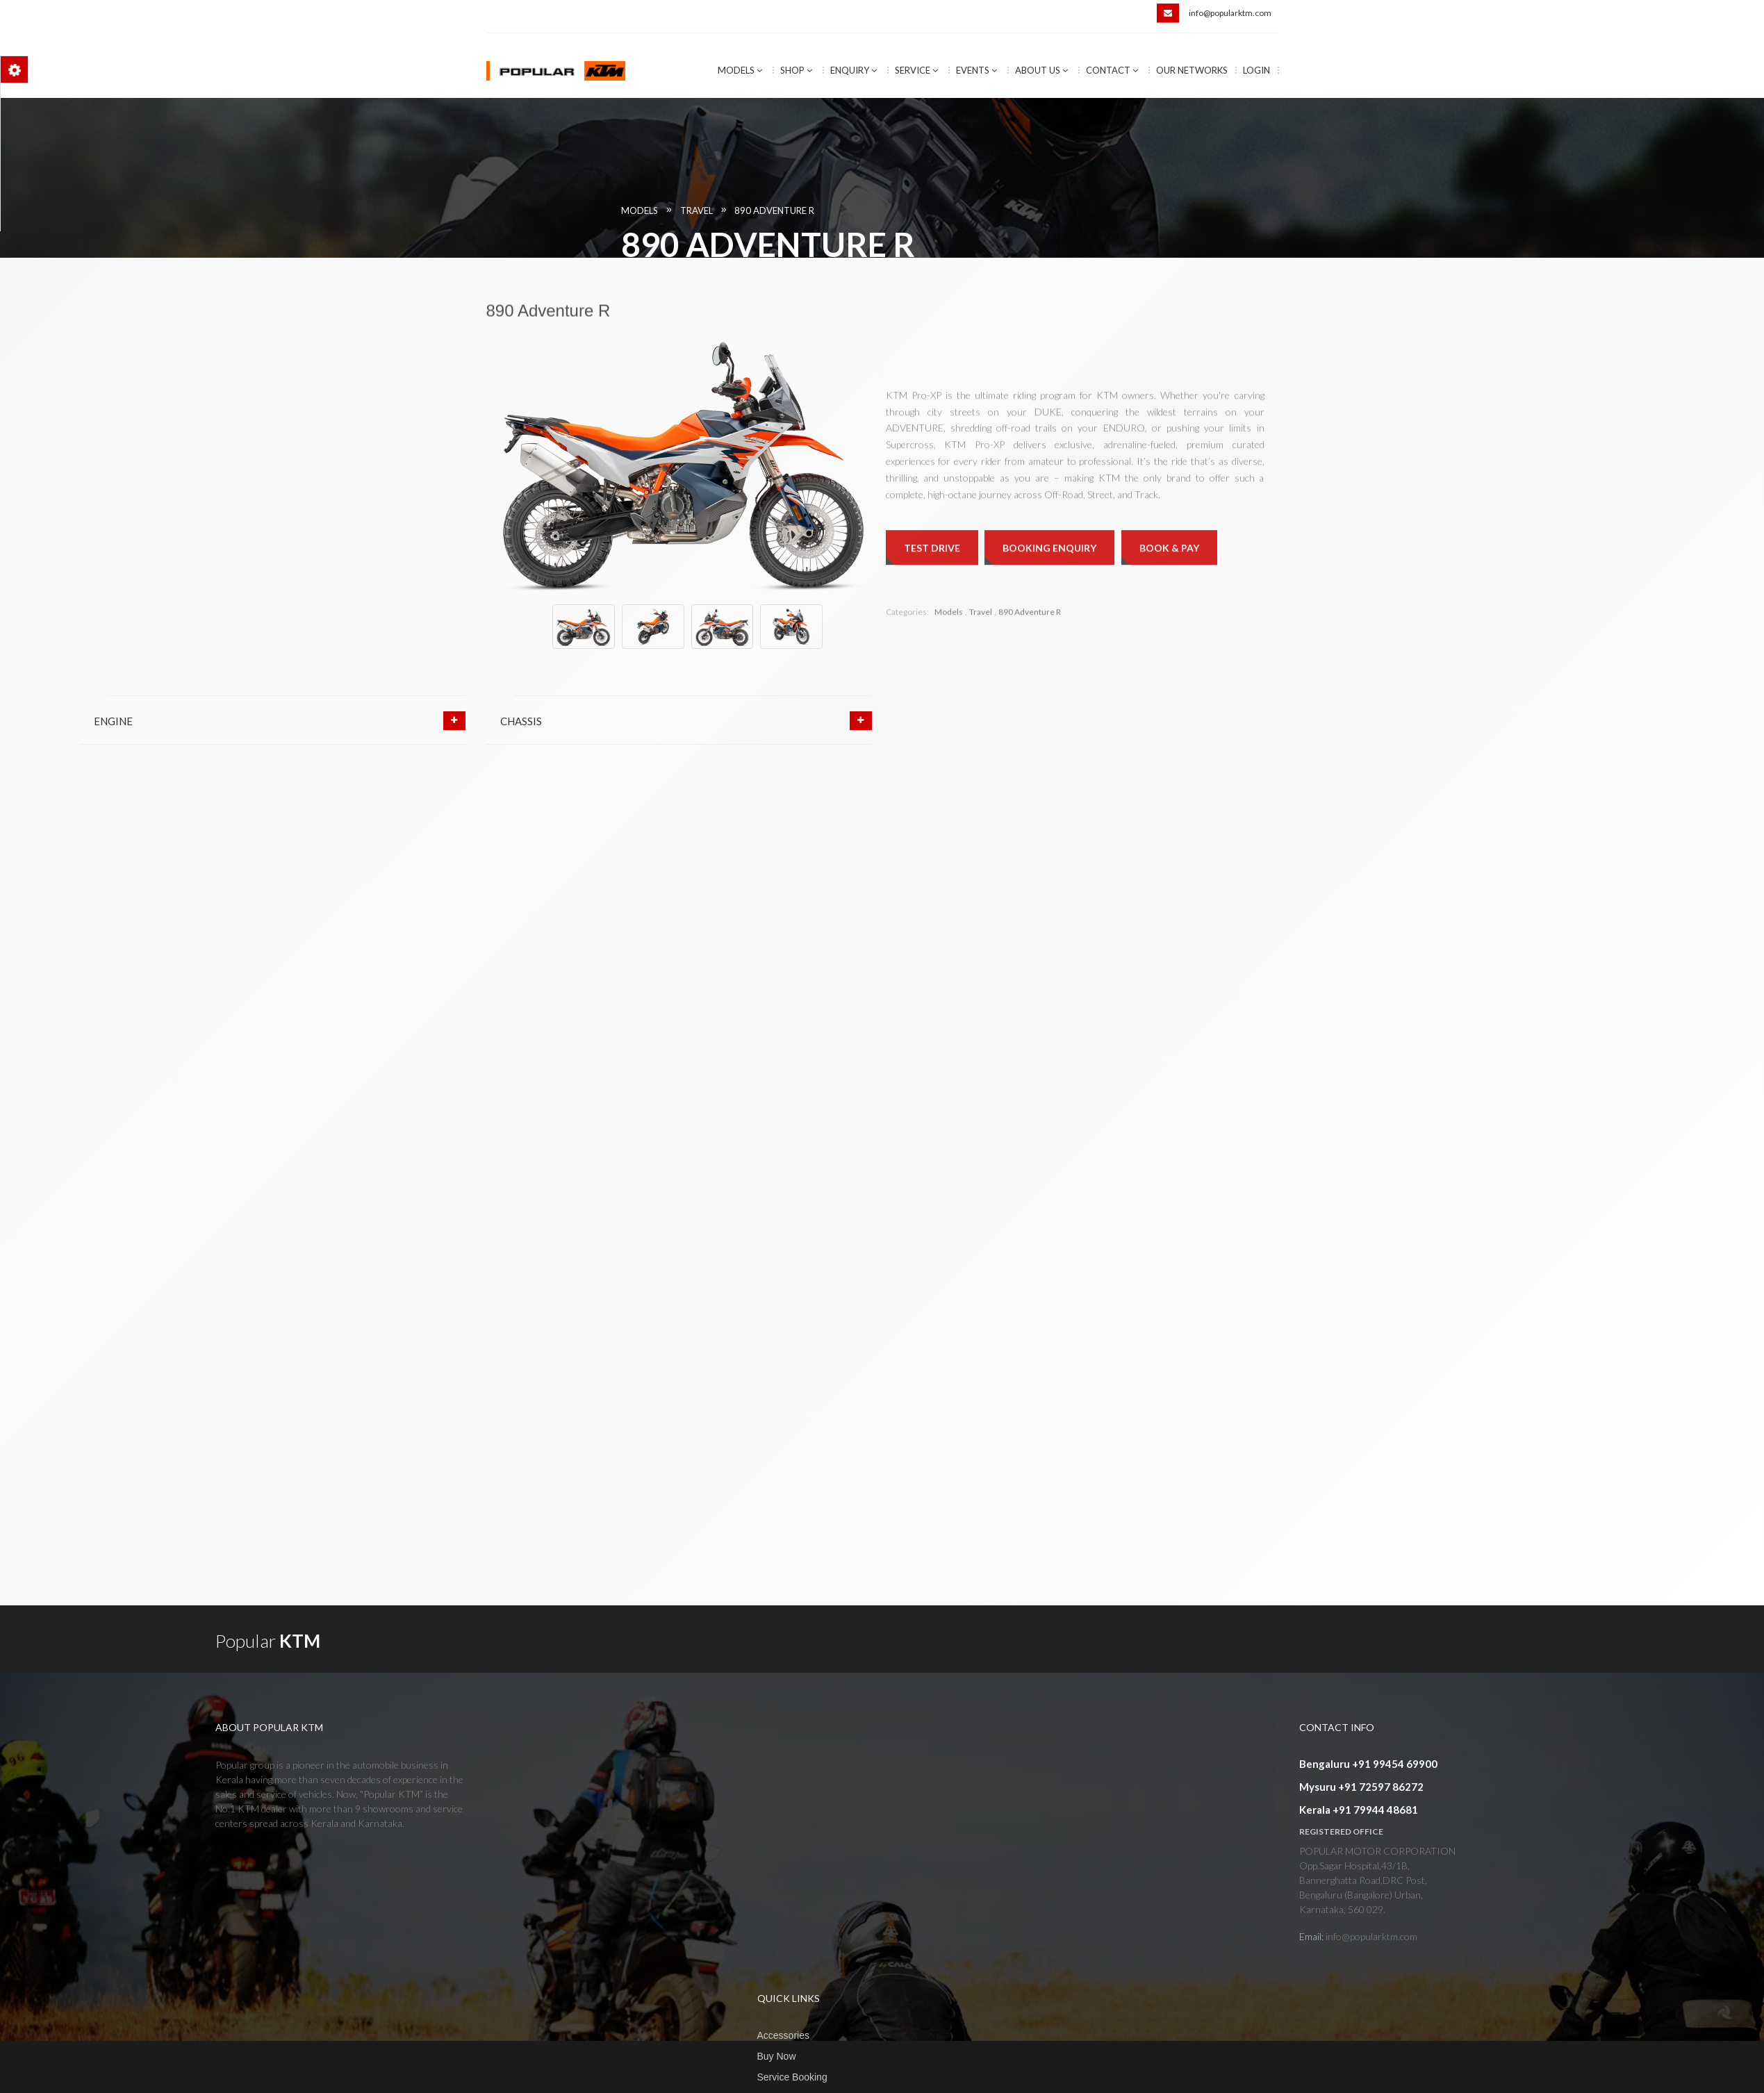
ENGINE (113, 721)
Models (740, 70)
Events (976, 70)
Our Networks (1192, 70)
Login (1256, 70)
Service (916, 70)
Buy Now (776, 2056)
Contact (1112, 70)
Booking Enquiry (1049, 683)
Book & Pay (1169, 683)
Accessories (783, 2035)
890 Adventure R (1191, 210)
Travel (1113, 210)
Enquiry (853, 70)
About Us (1041, 70)
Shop (796, 70)
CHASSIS (521, 721)
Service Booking (792, 2077)
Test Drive (932, 683)
